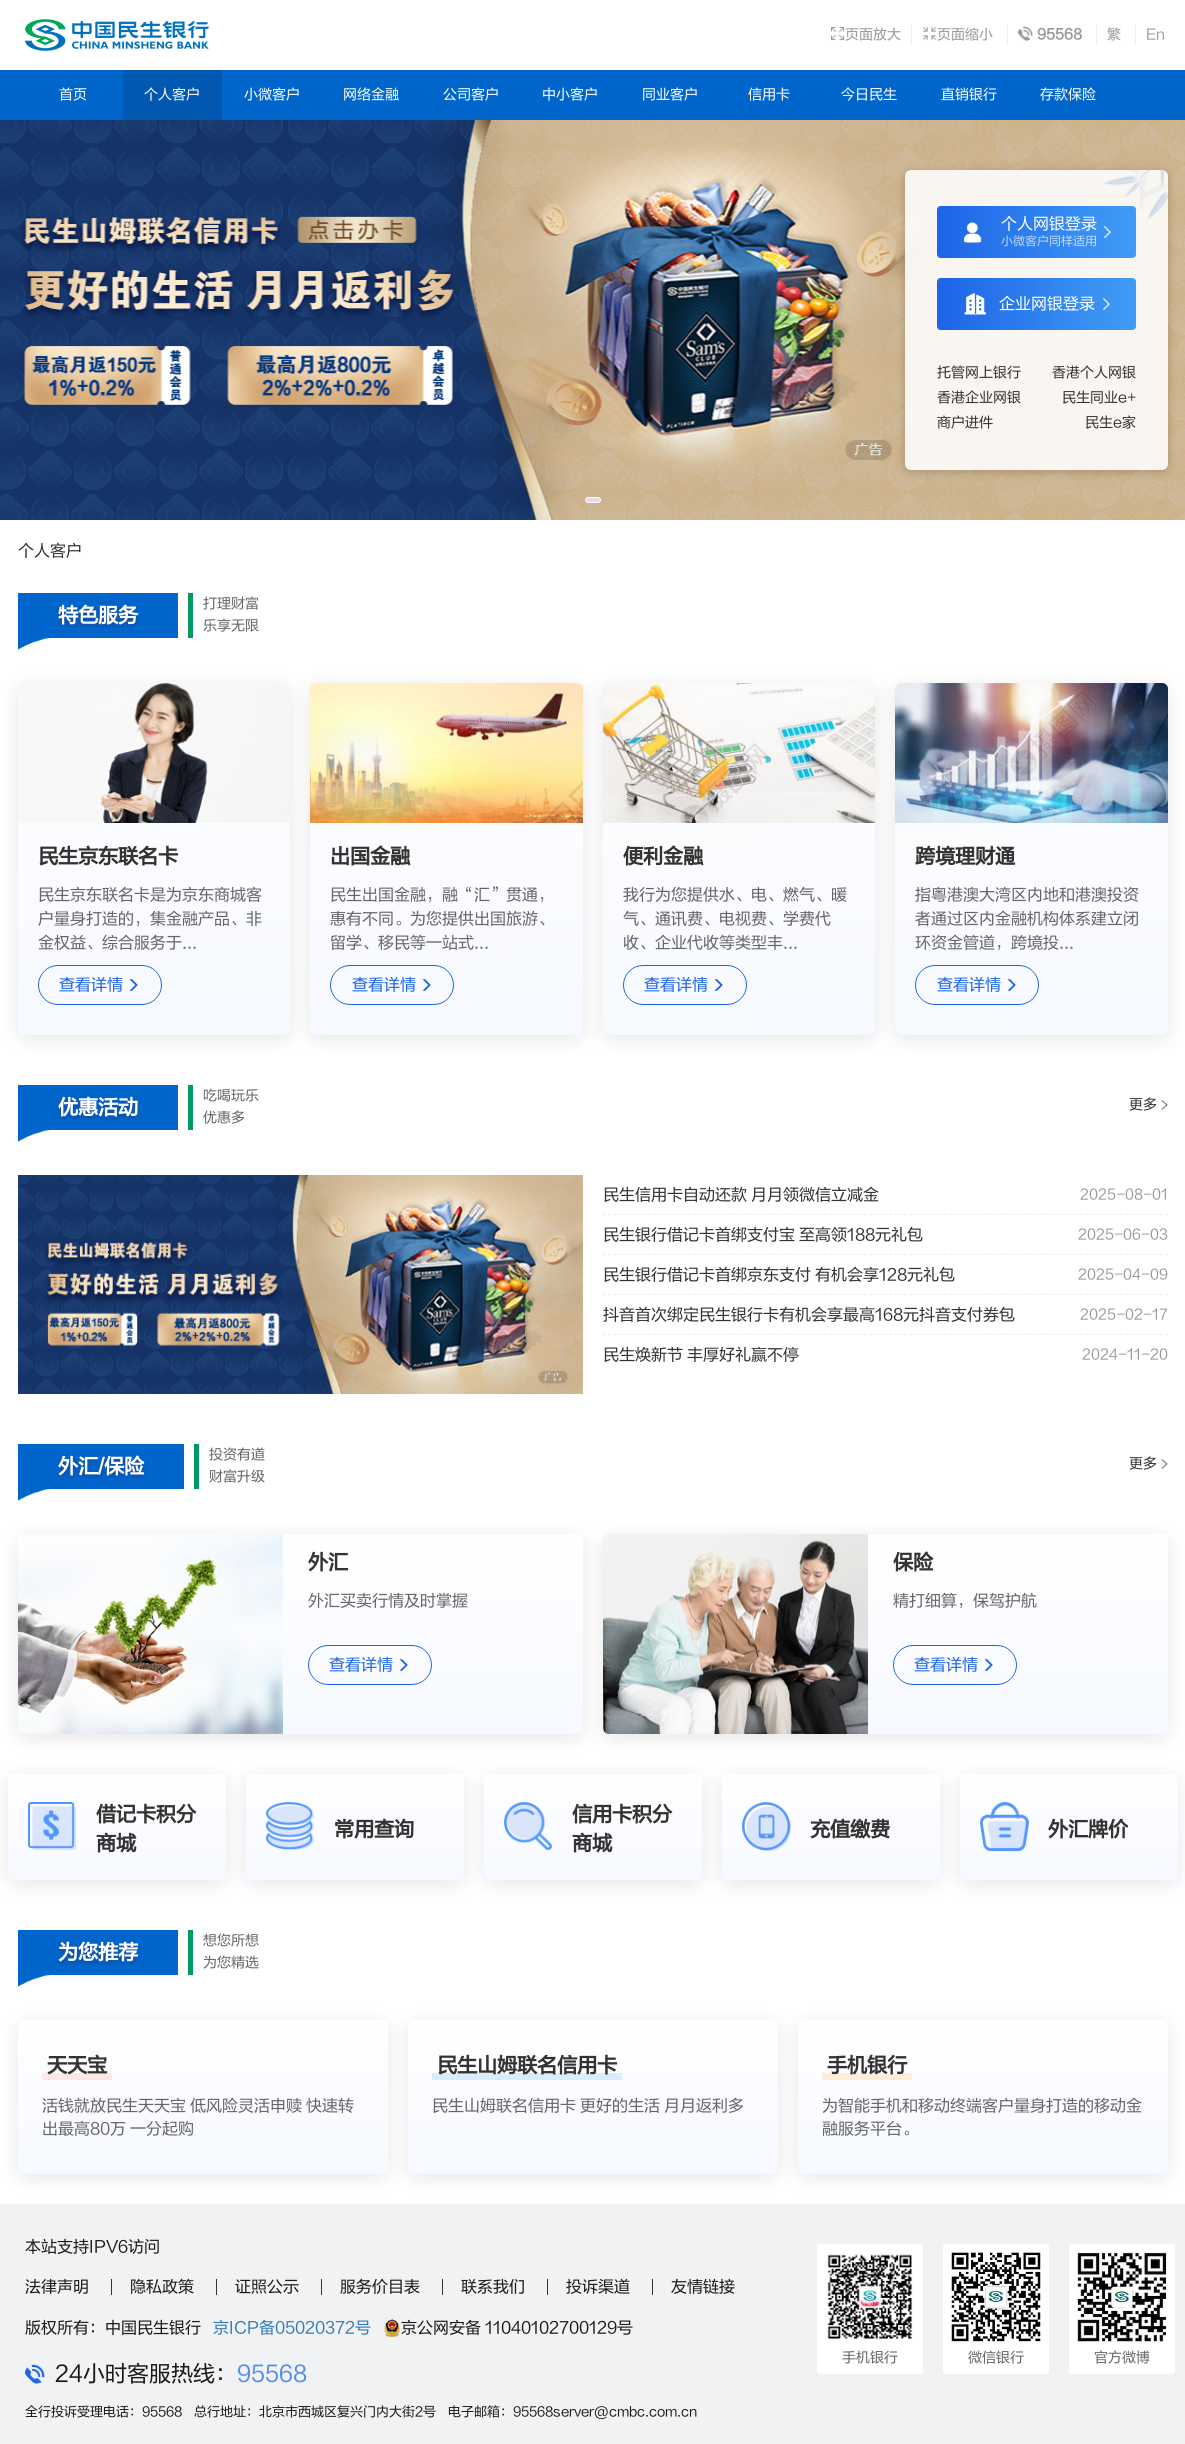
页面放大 (865, 34)
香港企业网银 (979, 397)
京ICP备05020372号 (292, 2328)
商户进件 (965, 422)
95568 (272, 2374)
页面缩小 (957, 34)
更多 (1148, 1105)
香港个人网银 (1094, 372)
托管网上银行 (979, 372)
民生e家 (1110, 422)
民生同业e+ (1099, 397)
